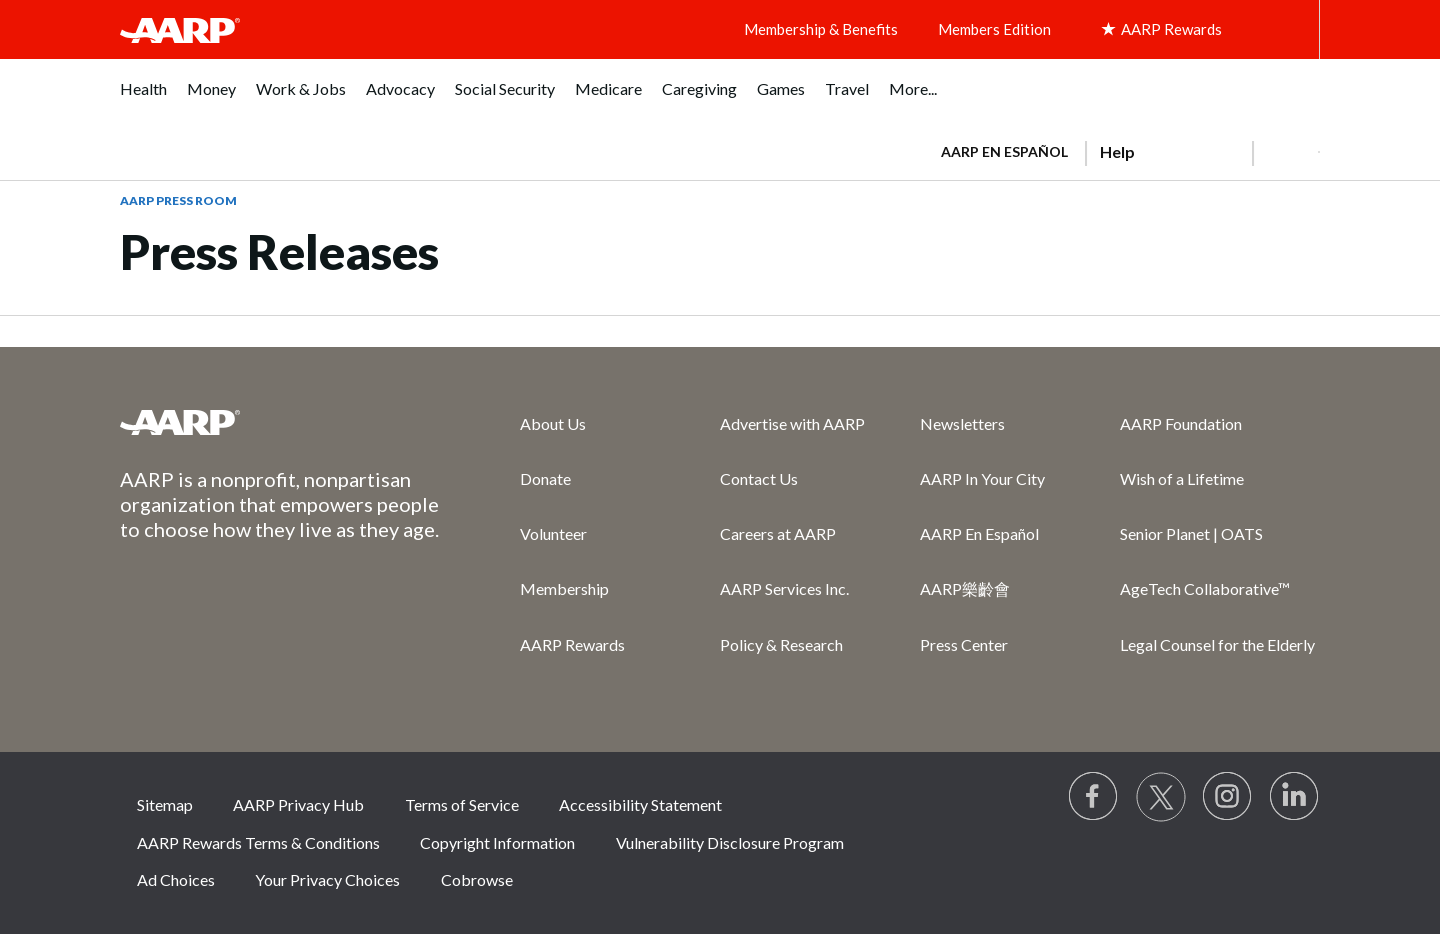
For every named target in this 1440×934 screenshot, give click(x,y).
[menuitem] (143, 99)
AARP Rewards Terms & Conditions (258, 842)
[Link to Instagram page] (1228, 797)
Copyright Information (497, 842)
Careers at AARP (778, 533)
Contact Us (759, 478)
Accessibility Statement (640, 804)
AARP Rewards (572, 644)
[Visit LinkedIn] (1295, 797)
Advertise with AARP (792, 423)
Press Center (964, 644)
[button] (1286, 152)
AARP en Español (1004, 151)
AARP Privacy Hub (298, 804)
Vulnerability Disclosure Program (730, 842)
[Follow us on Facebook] (1094, 797)
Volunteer (553, 533)
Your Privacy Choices (327, 879)
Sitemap (165, 804)
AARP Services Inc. (784, 588)
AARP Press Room (178, 200)
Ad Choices (176, 879)
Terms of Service (462, 804)
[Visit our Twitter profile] (1161, 797)
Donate (545, 478)
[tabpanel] (1121, 150)
